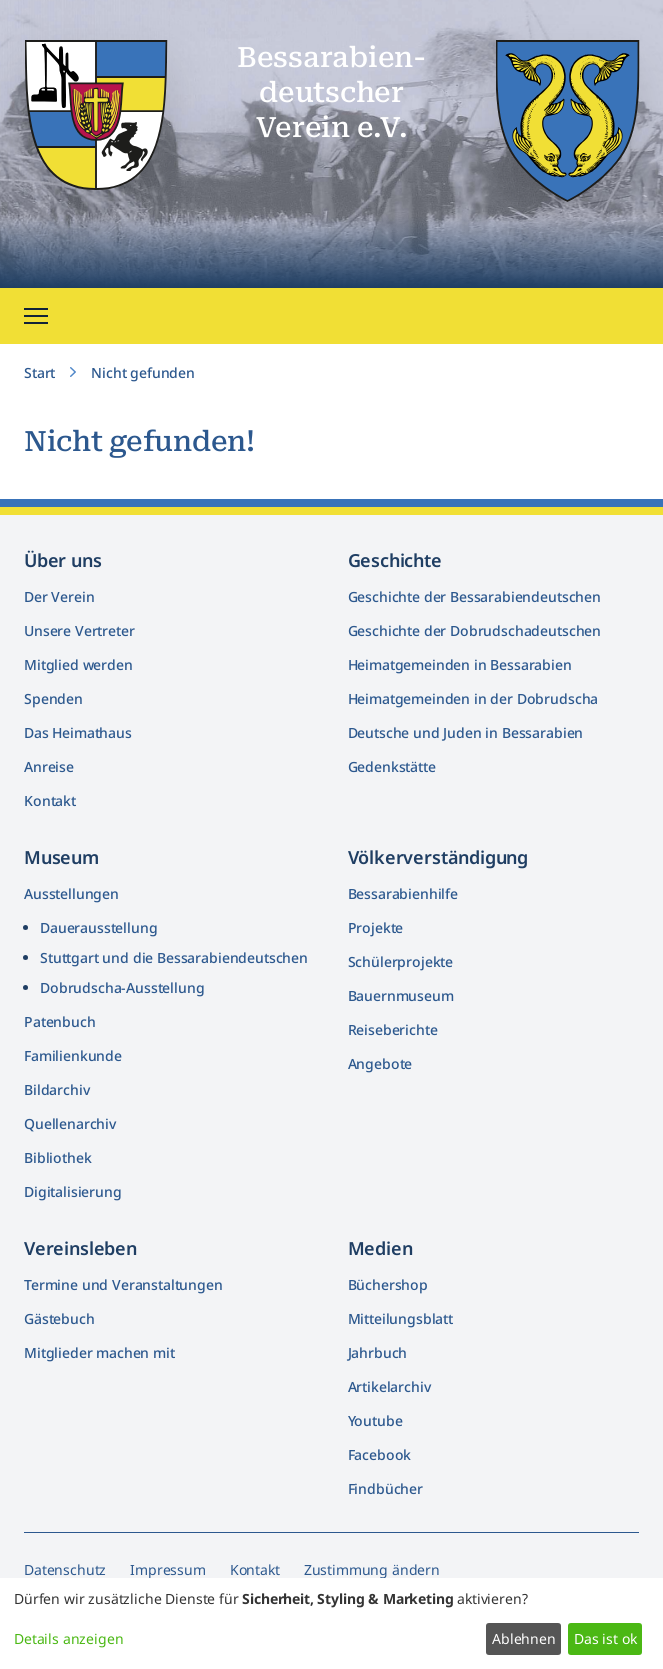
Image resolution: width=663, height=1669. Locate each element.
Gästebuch (59, 1318)
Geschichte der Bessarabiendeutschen (474, 596)
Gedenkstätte (392, 766)
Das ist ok (605, 1638)
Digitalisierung (73, 1191)
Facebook (380, 1454)
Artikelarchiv (389, 1386)
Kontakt (50, 800)
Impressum (168, 1569)
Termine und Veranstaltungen (123, 1284)
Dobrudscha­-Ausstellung (122, 987)
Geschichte (395, 560)
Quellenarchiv (70, 1123)
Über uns (63, 560)
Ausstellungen (71, 893)
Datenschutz (65, 1569)
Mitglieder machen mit (99, 1352)
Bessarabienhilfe (403, 893)
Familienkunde (73, 1055)
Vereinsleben (80, 1248)
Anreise (49, 766)
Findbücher (385, 1488)
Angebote (380, 1063)
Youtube (375, 1420)
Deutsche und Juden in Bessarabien (466, 732)
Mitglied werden (78, 664)
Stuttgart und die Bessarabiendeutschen (174, 957)
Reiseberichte (393, 1029)
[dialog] (331, 1623)
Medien (380, 1248)
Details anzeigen (68, 1638)
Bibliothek (57, 1157)
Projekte (376, 927)
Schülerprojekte (401, 961)
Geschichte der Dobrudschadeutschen (475, 630)
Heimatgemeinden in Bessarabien (460, 664)
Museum (61, 857)
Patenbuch (60, 1021)
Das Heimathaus (78, 732)
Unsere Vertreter (79, 630)
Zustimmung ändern (372, 1569)
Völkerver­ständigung (438, 857)
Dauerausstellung (98, 927)
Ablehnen (524, 1638)
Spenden (53, 698)
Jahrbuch (378, 1352)
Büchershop (388, 1284)
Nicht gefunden (143, 372)
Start (39, 372)
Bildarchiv (56, 1089)
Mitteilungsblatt (400, 1318)
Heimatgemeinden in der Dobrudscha (473, 698)
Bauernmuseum (401, 995)
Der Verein (59, 596)
